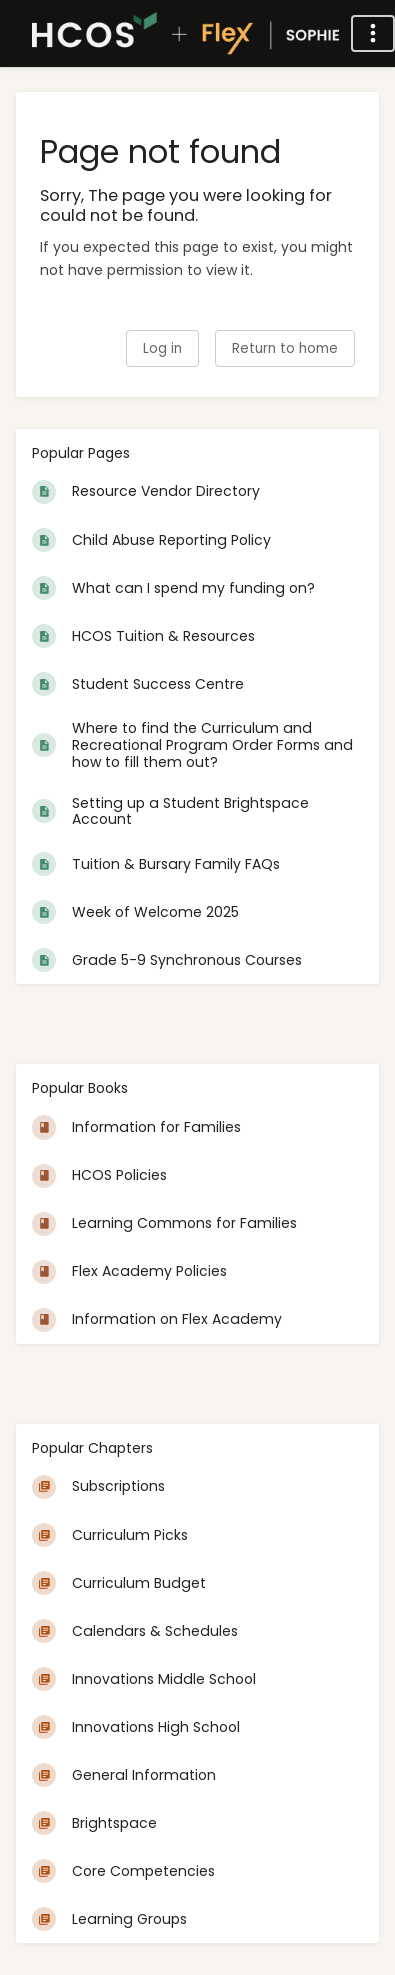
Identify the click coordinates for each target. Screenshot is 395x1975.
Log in (162, 348)
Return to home (285, 348)
